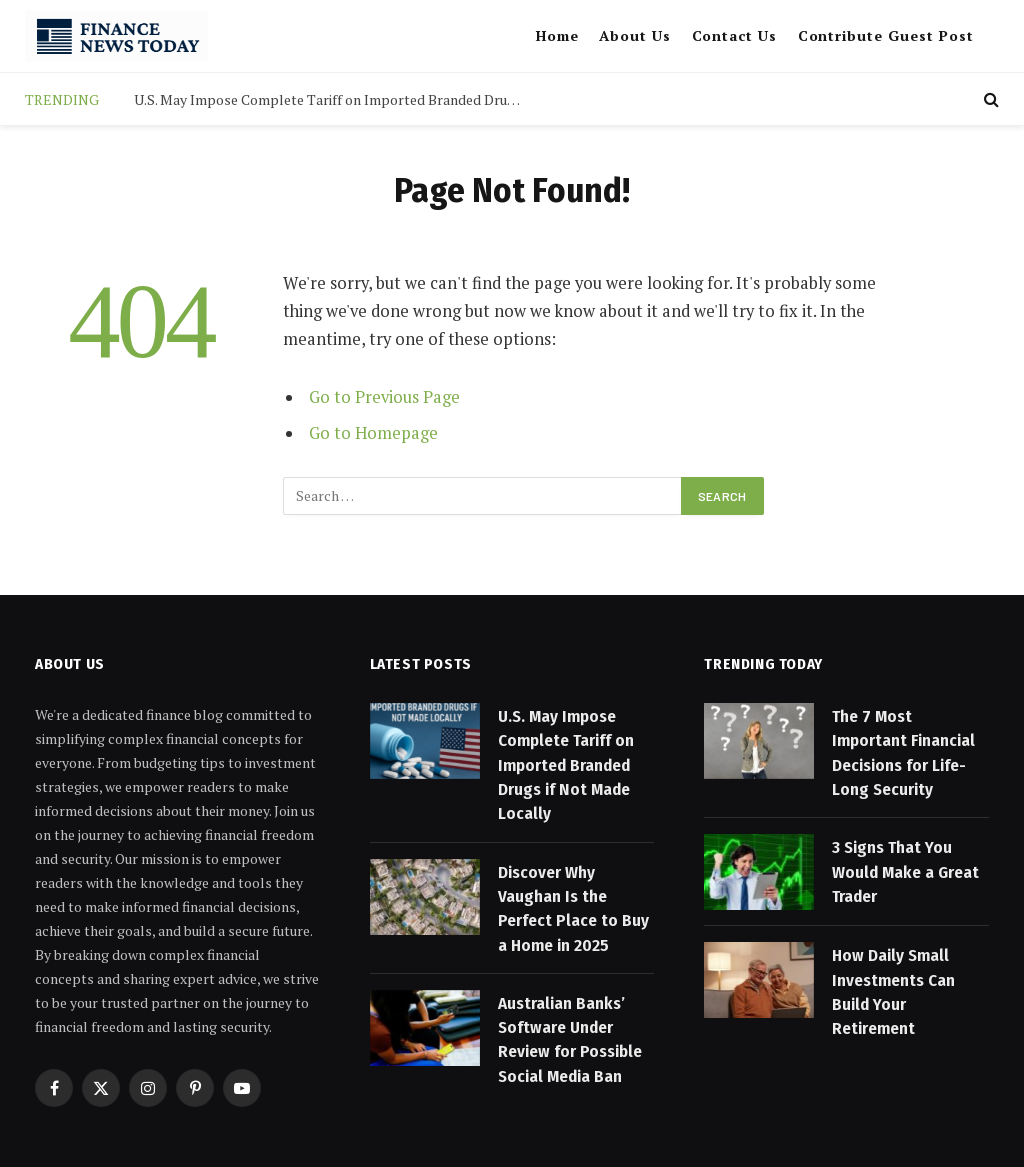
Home (557, 35)
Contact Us (735, 35)
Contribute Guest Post (886, 35)
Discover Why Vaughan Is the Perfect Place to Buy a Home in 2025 (573, 909)
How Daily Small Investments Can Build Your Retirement (893, 992)
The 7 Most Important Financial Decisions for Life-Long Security (903, 753)
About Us (635, 35)
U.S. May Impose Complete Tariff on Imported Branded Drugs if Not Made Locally (334, 100)
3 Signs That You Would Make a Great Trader (905, 872)
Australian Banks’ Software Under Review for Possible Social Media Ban (570, 1040)
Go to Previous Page (384, 397)
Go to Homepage (373, 433)
